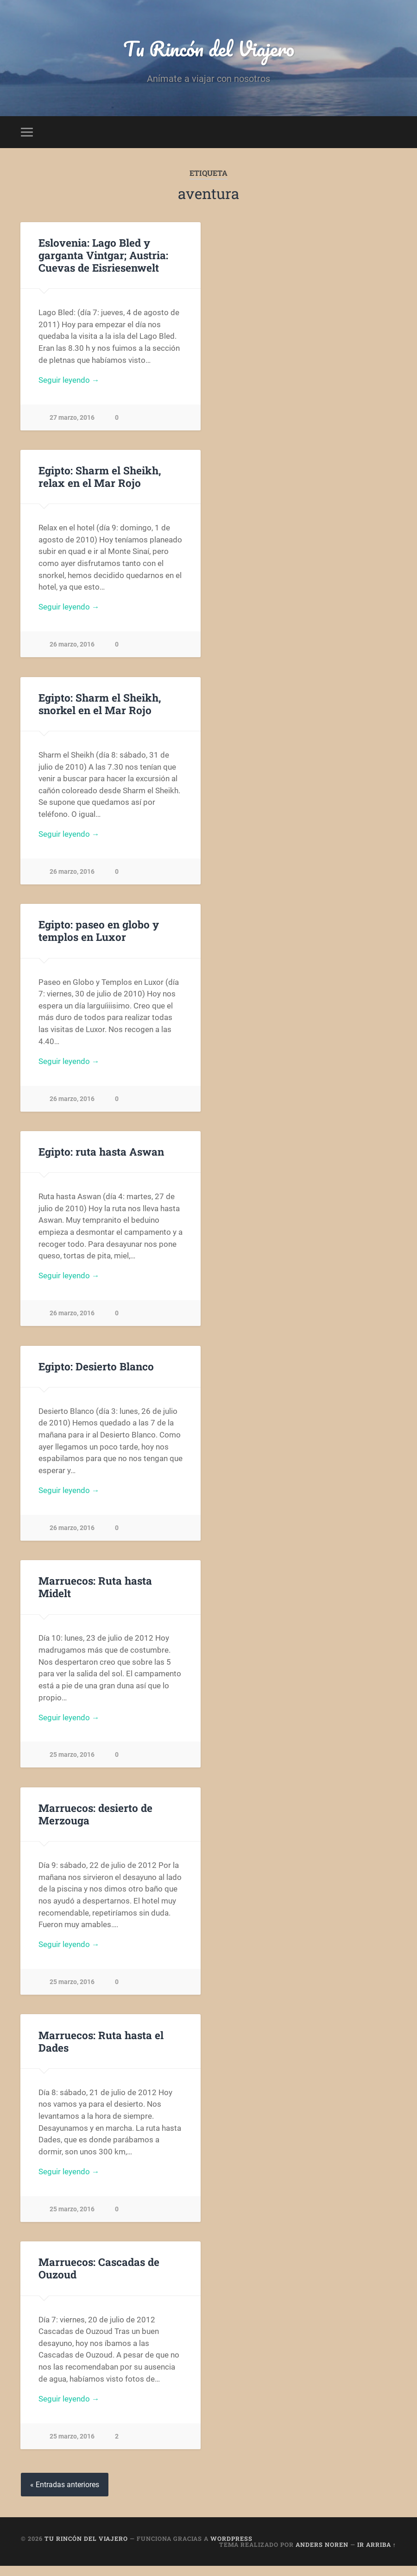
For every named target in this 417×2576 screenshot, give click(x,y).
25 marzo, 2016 (72, 1762)
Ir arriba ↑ (376, 2554)
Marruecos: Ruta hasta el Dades (100, 2049)
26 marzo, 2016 (72, 647)
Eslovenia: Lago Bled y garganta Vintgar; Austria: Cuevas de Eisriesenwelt (103, 255)
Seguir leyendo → (69, 381)
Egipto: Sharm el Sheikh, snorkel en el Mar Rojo (99, 706)
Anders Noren (322, 2554)
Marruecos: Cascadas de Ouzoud (98, 2277)
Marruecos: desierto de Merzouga (95, 1821)
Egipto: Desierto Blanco (96, 1371)
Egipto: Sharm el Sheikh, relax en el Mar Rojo (99, 478)
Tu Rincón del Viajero (209, 48)
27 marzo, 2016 (72, 419)
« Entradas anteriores (64, 2494)
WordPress (231, 2548)
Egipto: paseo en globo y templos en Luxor (98, 934)
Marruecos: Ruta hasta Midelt (95, 1593)
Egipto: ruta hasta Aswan (101, 1156)
